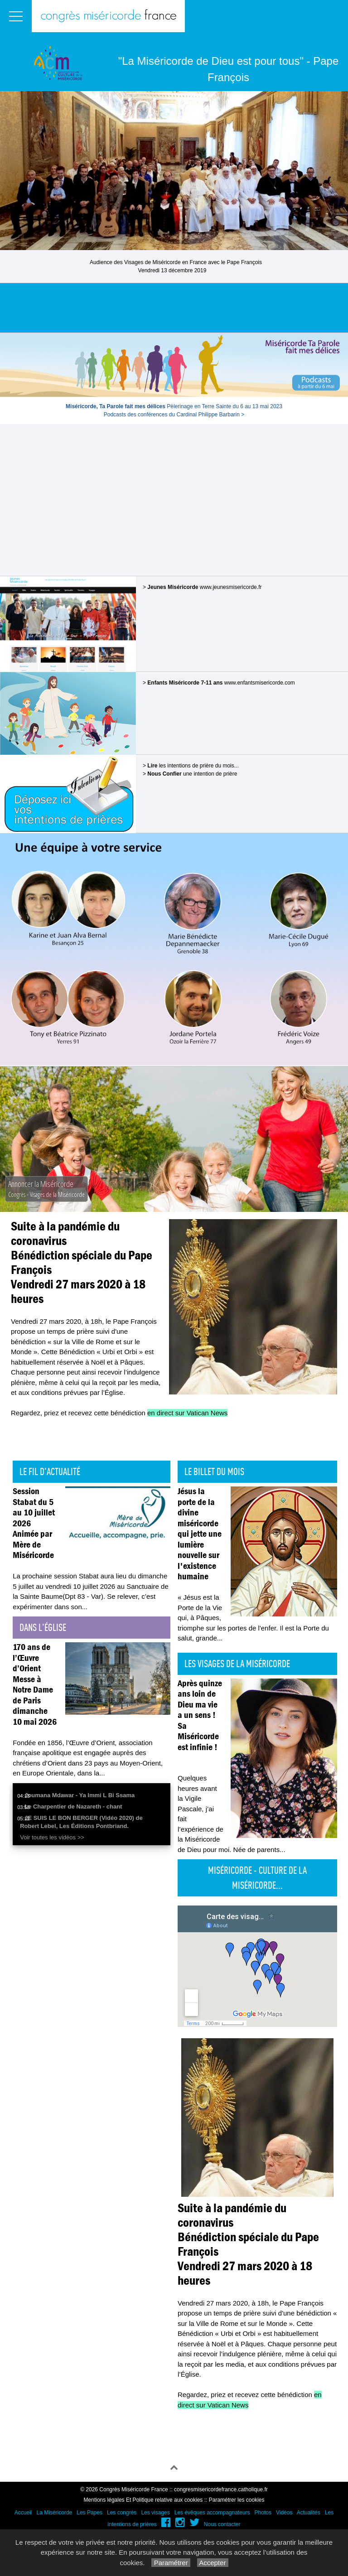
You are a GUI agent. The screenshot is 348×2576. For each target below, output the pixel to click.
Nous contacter (222, 2524)
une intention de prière (192, 774)
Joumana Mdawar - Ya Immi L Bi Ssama (79, 1795)
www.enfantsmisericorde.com (259, 683)
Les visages (155, 2512)
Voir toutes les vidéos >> (52, 1837)
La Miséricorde (54, 2512)
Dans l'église (42, 1627)
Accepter (213, 2562)
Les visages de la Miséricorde (237, 1663)
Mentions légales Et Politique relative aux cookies (143, 2500)
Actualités (308, 2512)
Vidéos (284, 2512)
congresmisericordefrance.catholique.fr (221, 2489)
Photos (263, 2512)
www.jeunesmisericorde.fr (231, 587)
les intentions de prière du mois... (192, 765)
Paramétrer (170, 2562)
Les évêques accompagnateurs (212, 2512)
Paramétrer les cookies (237, 2500)
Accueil (23, 2512)
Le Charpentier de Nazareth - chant (73, 1806)
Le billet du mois (214, 1471)
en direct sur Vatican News (187, 1413)
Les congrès (121, 2512)
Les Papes (89, 2512)
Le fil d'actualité (49, 1471)
